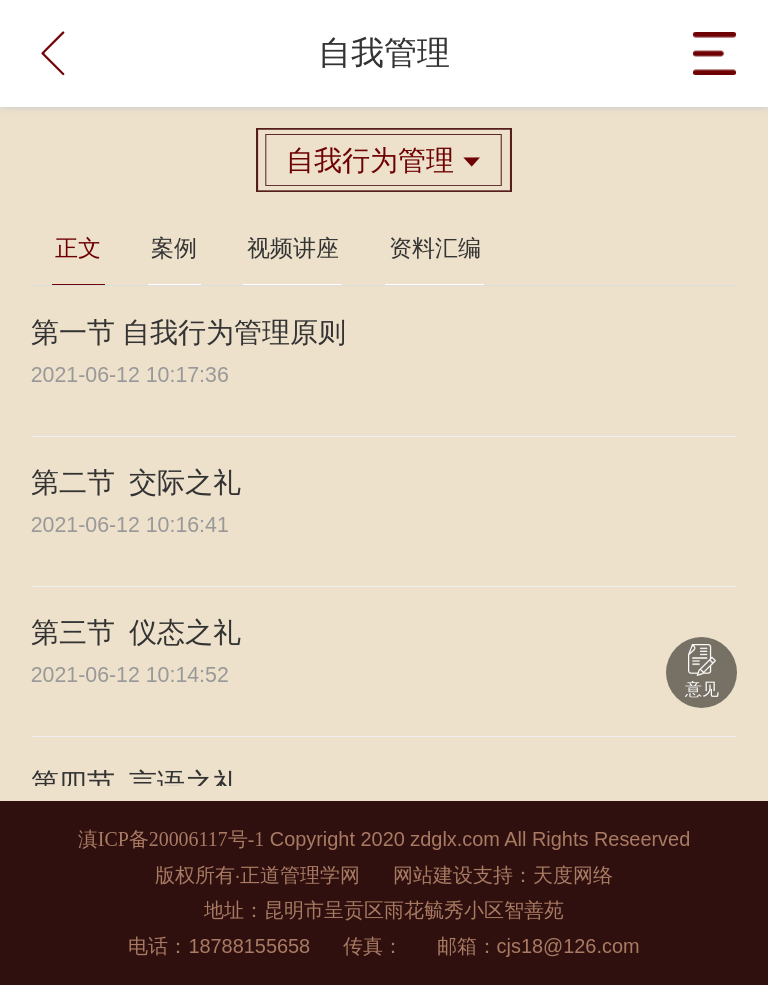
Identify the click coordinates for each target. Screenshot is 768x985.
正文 (78, 248)
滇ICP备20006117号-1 (171, 839)
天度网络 (573, 875)
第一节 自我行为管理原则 (188, 332)
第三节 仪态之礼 (136, 632)
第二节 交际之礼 (136, 482)
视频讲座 (293, 248)
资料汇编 (435, 248)
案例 (174, 248)
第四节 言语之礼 (136, 783)
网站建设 (433, 875)
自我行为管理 (384, 160)
